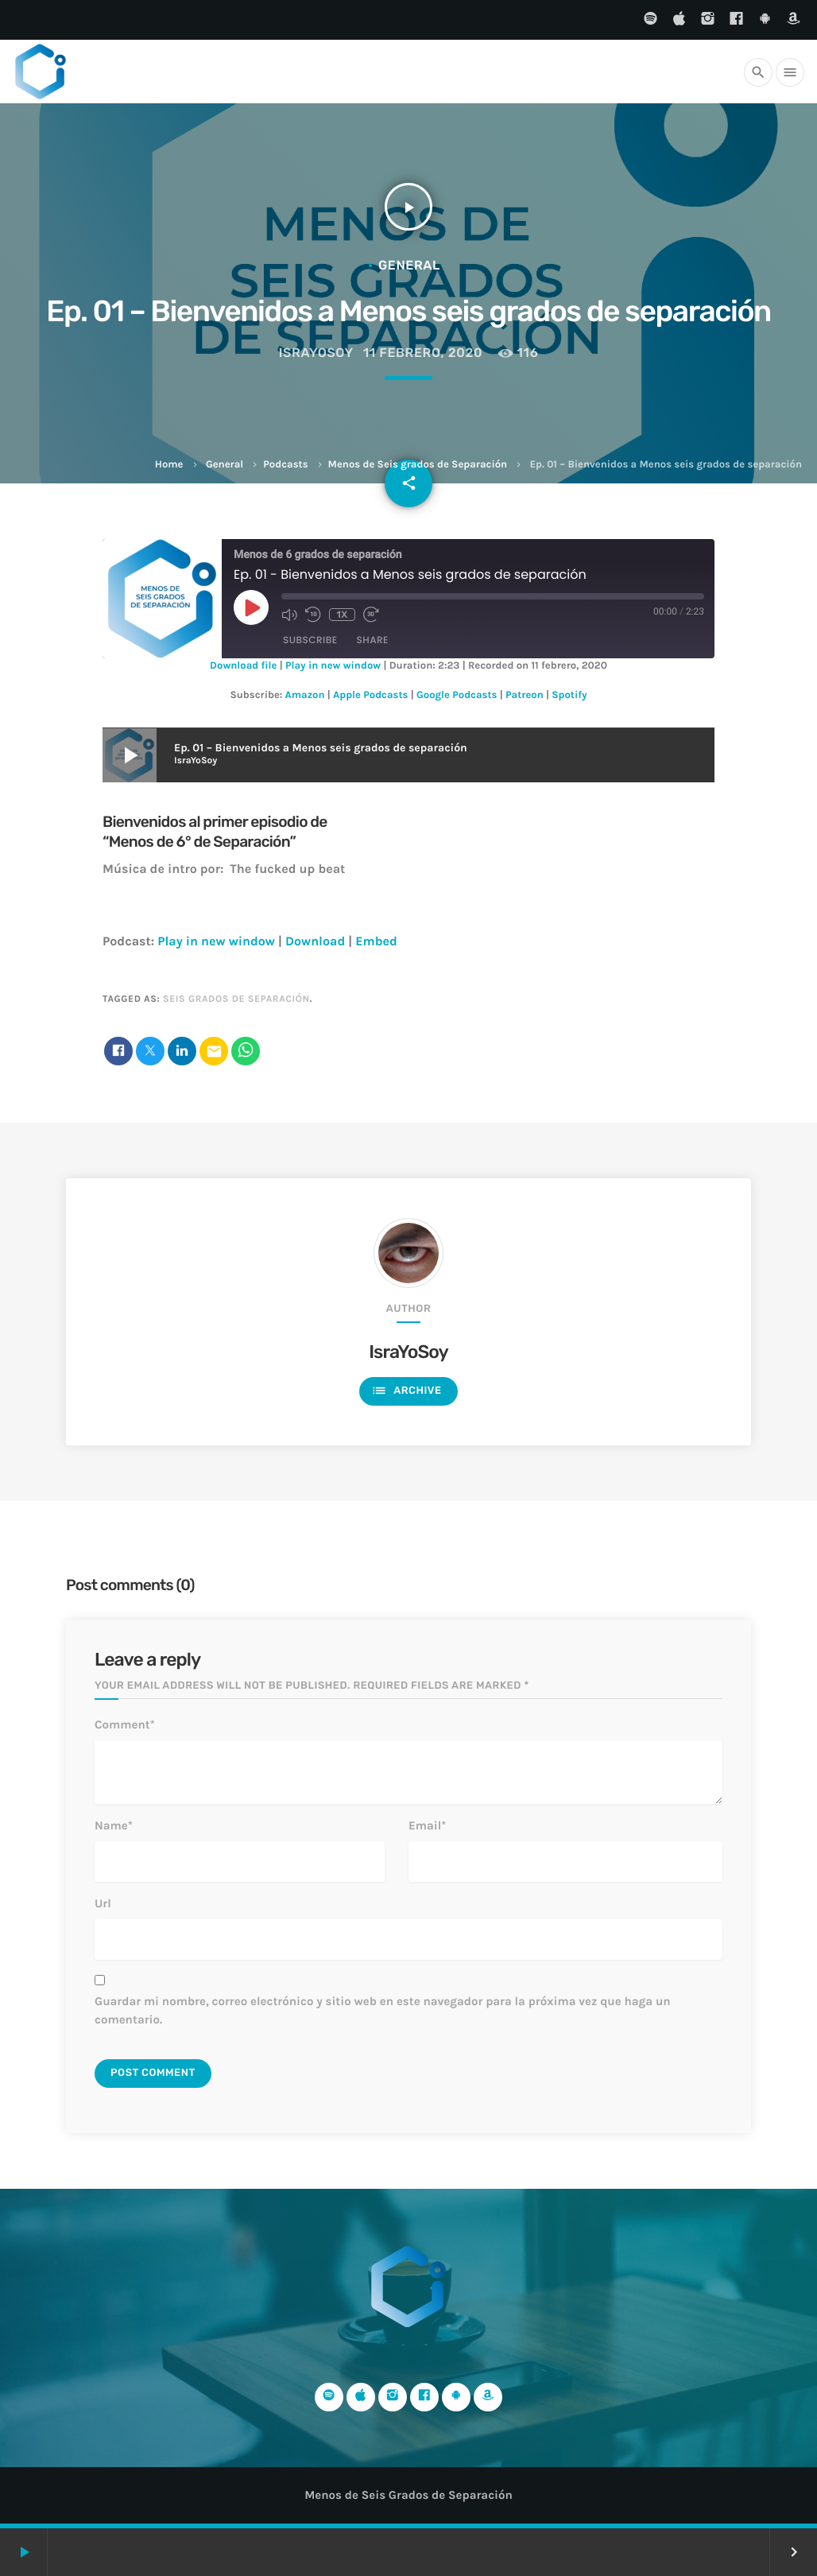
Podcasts (285, 465)
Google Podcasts (456, 695)
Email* (427, 1825)
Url (103, 1903)
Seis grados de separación (236, 999)
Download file (243, 666)
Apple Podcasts (370, 695)
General (224, 465)
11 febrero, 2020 (422, 352)
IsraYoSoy (316, 352)
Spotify (569, 695)
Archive (406, 1391)
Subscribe (310, 640)
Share (373, 640)
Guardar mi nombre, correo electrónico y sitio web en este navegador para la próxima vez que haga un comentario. (383, 2010)
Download (315, 941)
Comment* (125, 1724)
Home (169, 465)
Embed (376, 941)
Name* (114, 1825)
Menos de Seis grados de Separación (418, 465)
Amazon (305, 695)
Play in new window (333, 666)
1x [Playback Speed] (341, 614)
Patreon (524, 695)
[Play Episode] (251, 607)
